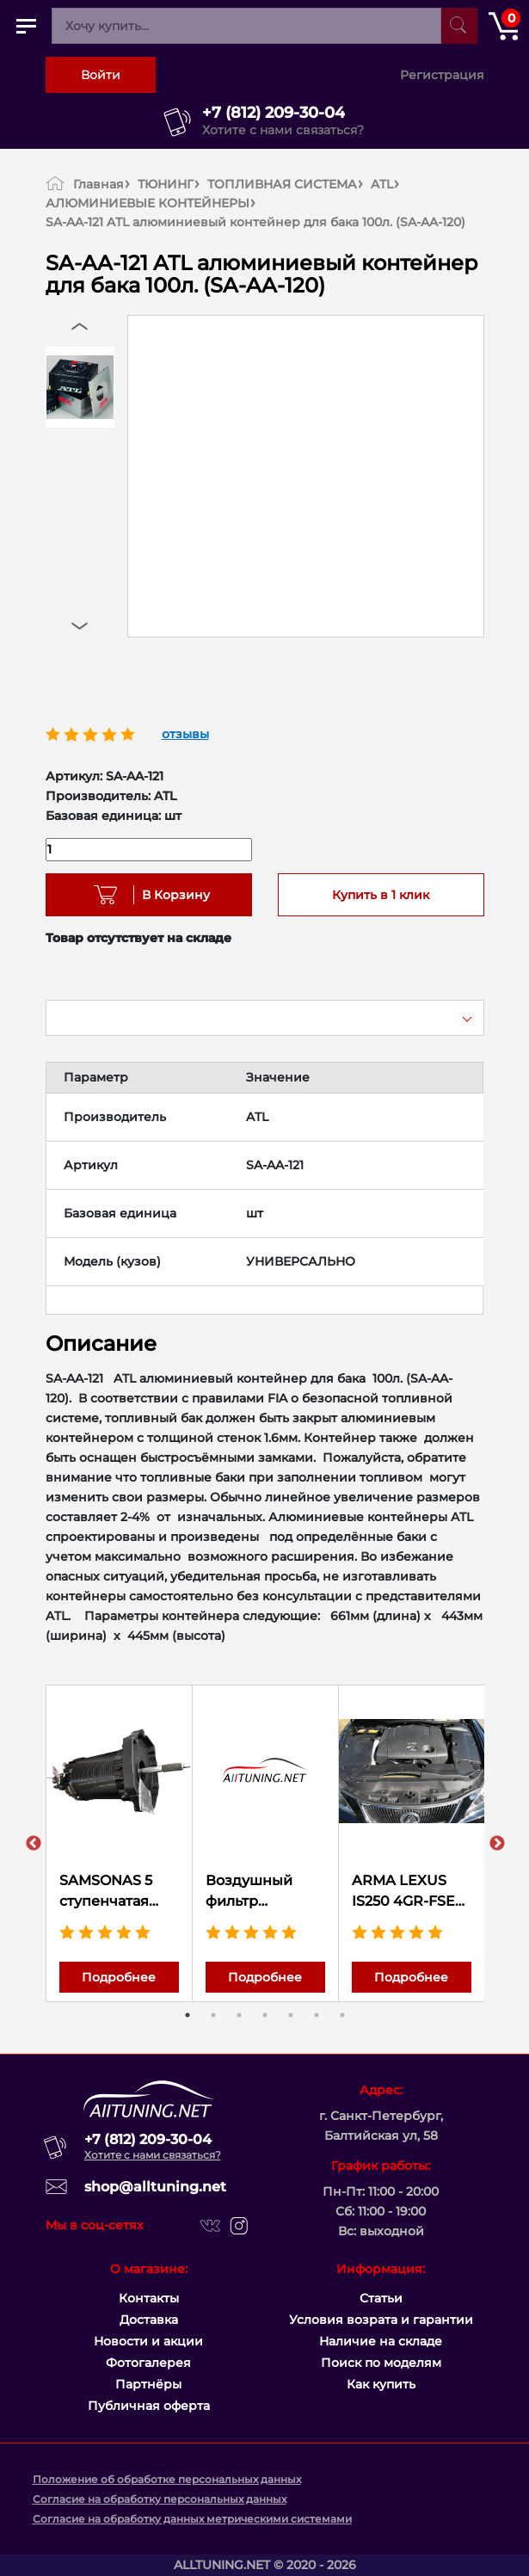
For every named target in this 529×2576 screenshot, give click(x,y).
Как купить (381, 2384)
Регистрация (442, 75)
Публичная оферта (149, 2405)
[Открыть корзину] (503, 26)
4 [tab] (265, 2015)
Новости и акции (148, 2341)
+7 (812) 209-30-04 (273, 112)
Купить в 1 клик (380, 895)
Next (497, 1843)
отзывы (185, 734)
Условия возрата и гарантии (381, 2319)
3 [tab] (239, 2015)
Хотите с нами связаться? (283, 130)
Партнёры (148, 2384)
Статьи (381, 2298)
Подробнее (119, 1977)
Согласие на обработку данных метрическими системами (192, 2518)
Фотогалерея (148, 2362)
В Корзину (170, 894)
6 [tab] (316, 2015)
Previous (33, 1843)
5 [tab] (290, 2015)
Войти (100, 75)
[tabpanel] (119, 1843)
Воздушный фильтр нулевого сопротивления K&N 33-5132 (262, 1892)
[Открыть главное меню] (26, 26)
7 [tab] (342, 2015)
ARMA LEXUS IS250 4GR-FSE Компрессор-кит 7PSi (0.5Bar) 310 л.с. (410, 1892)
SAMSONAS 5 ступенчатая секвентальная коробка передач (113, 1892)
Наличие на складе (380, 2341)
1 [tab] (187, 2015)
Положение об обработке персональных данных (167, 2479)
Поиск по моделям (381, 2362)
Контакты (149, 2298)
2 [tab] (213, 2015)
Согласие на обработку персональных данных (159, 2499)
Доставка (149, 2319)
